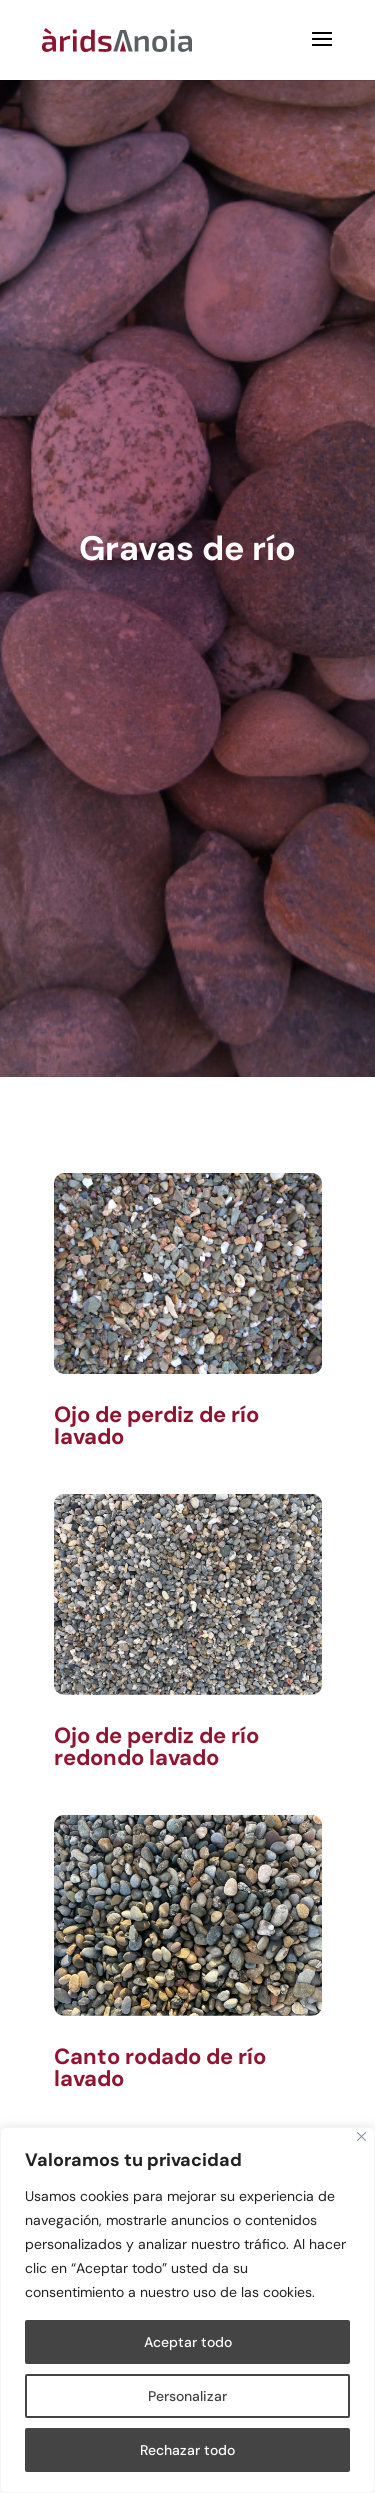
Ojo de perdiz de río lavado (156, 1425)
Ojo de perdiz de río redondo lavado (156, 1746)
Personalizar (187, 2396)
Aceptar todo (188, 2342)
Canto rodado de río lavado (160, 2067)
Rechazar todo (187, 2450)
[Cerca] (361, 2136)
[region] (187, 2310)
